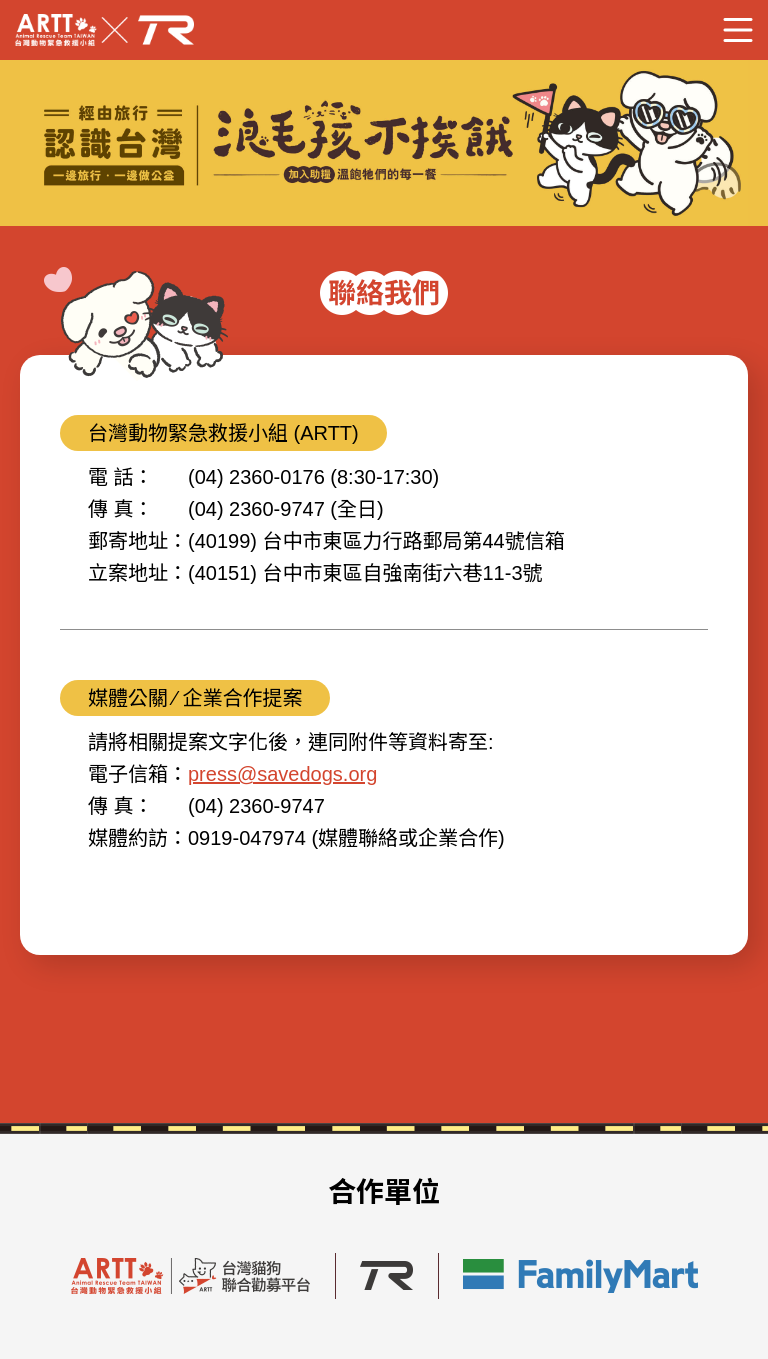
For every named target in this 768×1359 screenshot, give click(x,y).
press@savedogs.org (282, 774)
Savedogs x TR (104, 30)
